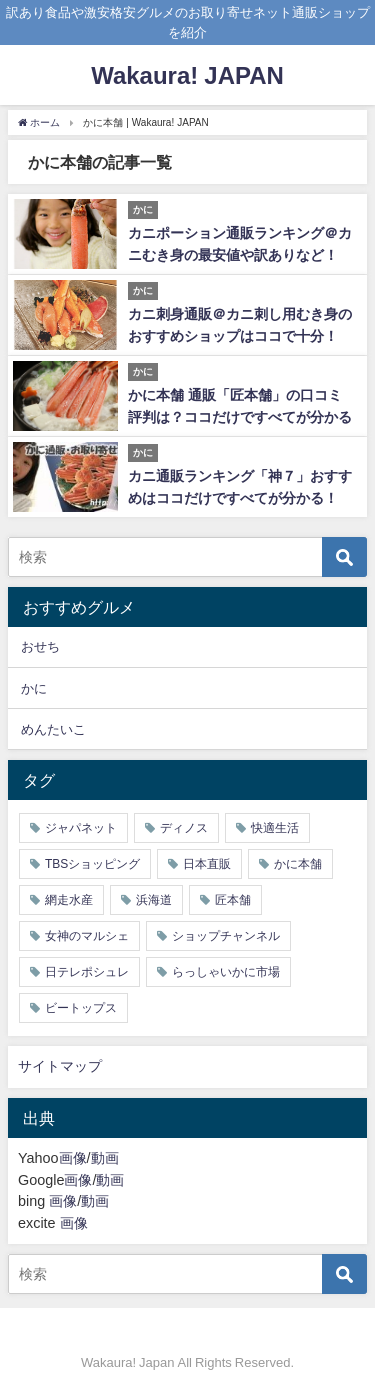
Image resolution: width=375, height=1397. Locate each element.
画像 (73, 1158)
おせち (40, 646)
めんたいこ (53, 729)
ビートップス (81, 1008)
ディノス (184, 828)
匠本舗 (233, 900)
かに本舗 (298, 864)
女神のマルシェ (87, 936)
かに (34, 688)
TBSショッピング (92, 864)
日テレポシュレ (87, 972)
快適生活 (275, 828)
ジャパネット (81, 828)
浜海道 (154, 900)
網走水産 (69, 900)
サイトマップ (60, 1066)
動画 (105, 1158)
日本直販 (207, 864)
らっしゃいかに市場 (226, 972)
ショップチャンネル (226, 936)
